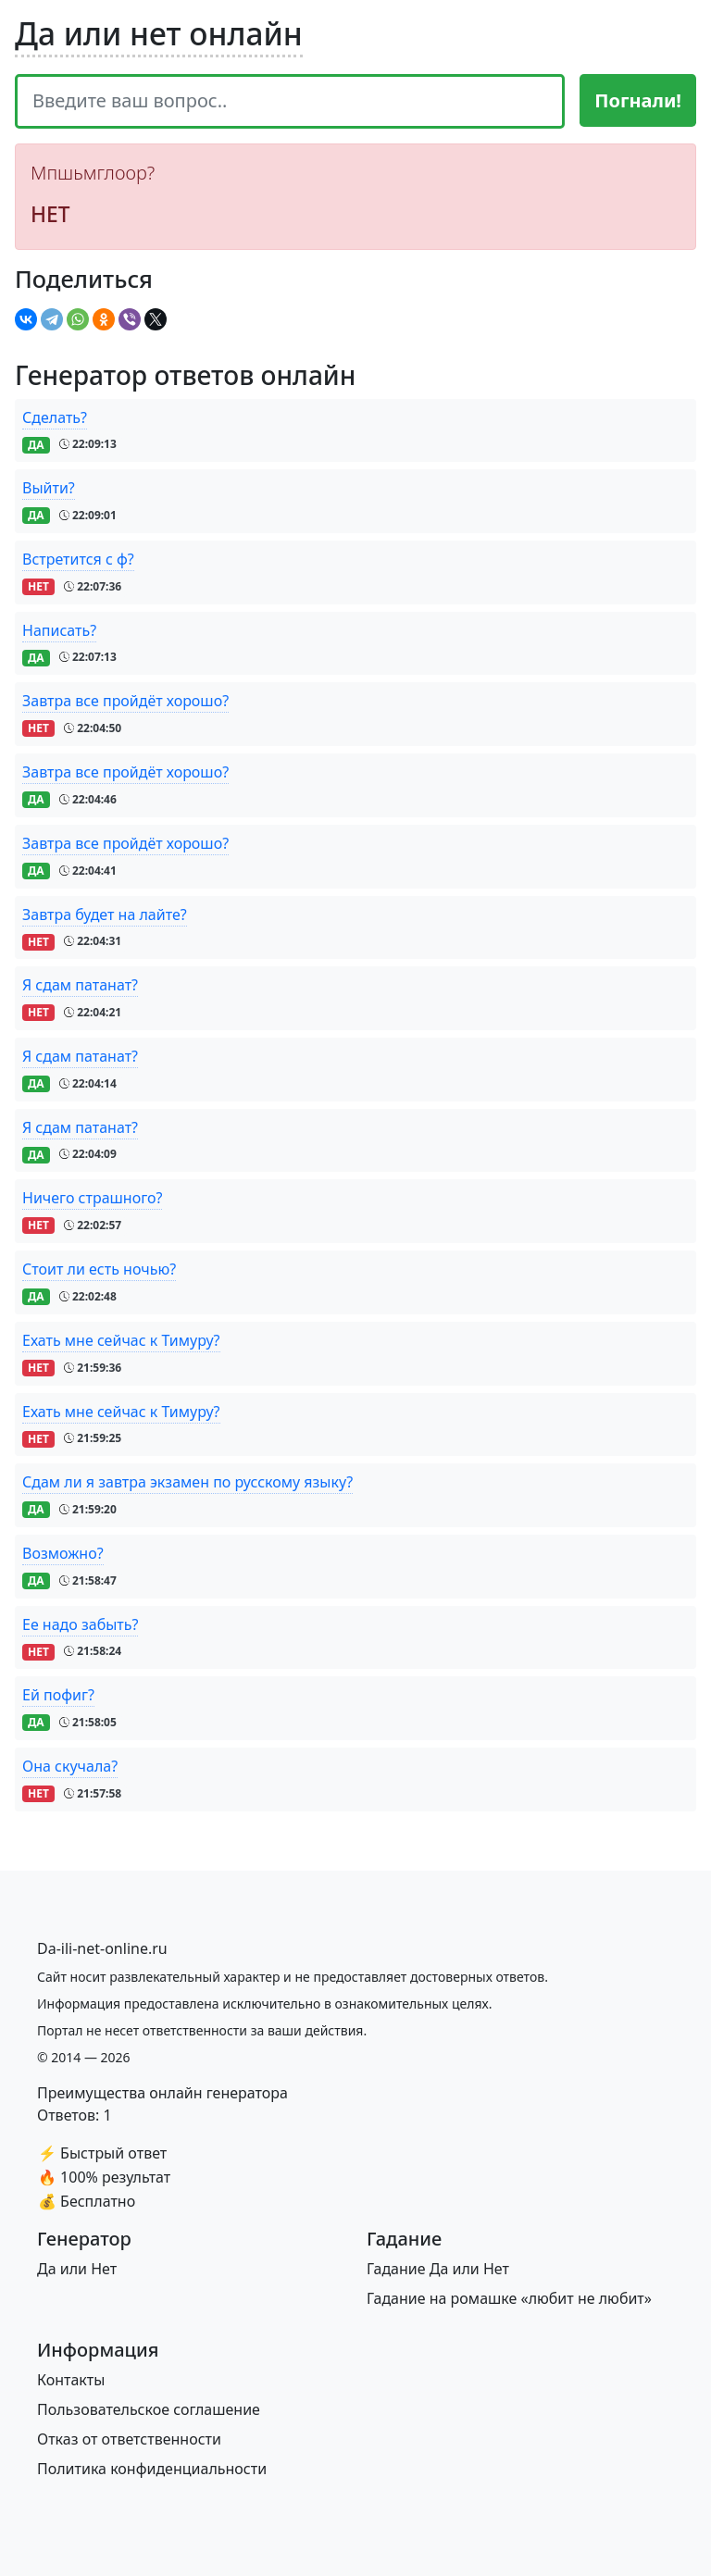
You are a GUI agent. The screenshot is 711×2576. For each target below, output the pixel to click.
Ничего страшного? (92, 1198)
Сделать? (54, 417)
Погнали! (637, 100)
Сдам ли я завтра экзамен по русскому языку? (187, 1482)
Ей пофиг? (58, 1695)
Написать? (59, 630)
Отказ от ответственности (129, 2439)
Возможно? (63, 1553)
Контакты (71, 2380)
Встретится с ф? (78, 559)
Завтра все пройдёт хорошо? (125, 701)
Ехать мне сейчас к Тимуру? (121, 1340)
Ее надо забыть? (80, 1624)
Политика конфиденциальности (152, 2468)
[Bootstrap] (102, 1948)
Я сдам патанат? (80, 985)
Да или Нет (77, 2269)
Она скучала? (70, 1766)
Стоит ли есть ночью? (99, 1269)
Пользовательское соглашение (148, 2409)
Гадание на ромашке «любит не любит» (509, 2298)
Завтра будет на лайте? (104, 914)
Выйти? (48, 488)
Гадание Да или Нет (438, 2269)
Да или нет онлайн (159, 33)
